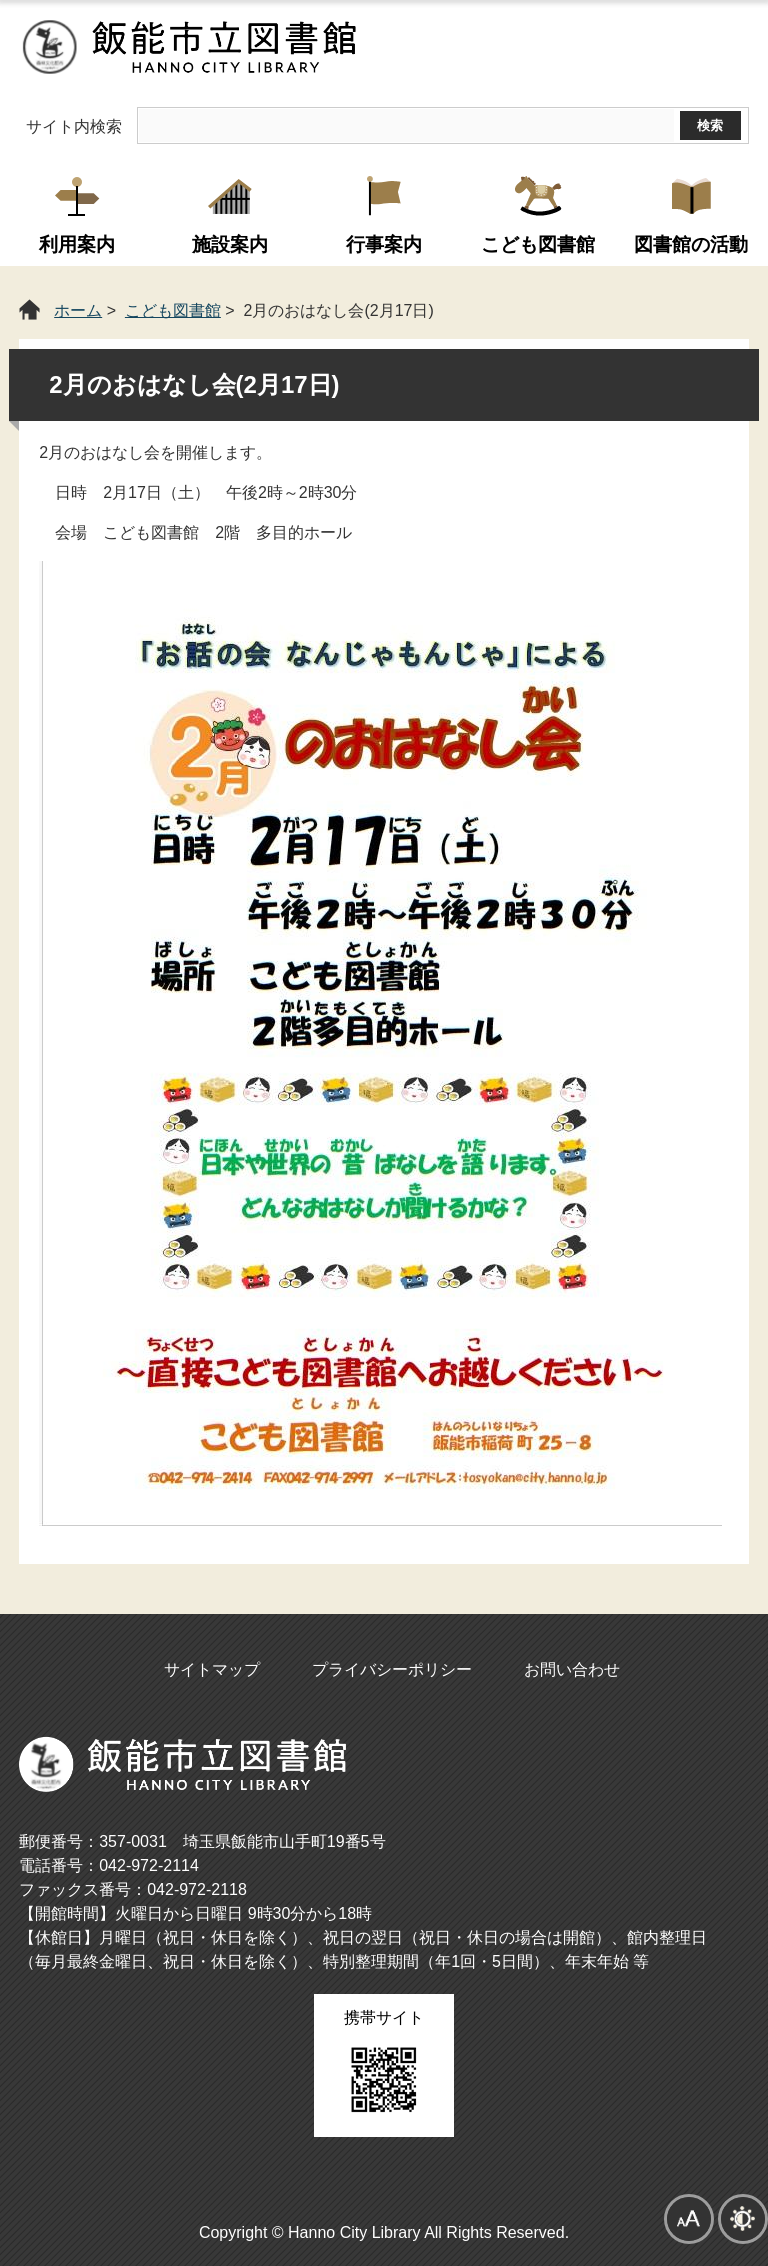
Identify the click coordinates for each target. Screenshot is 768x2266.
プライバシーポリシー (392, 1669)
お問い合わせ (572, 1669)
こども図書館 (538, 244)
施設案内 (230, 244)
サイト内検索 (74, 126)
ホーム (78, 310)
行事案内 (384, 244)
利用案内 (77, 244)
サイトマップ (212, 1669)
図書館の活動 (691, 244)
